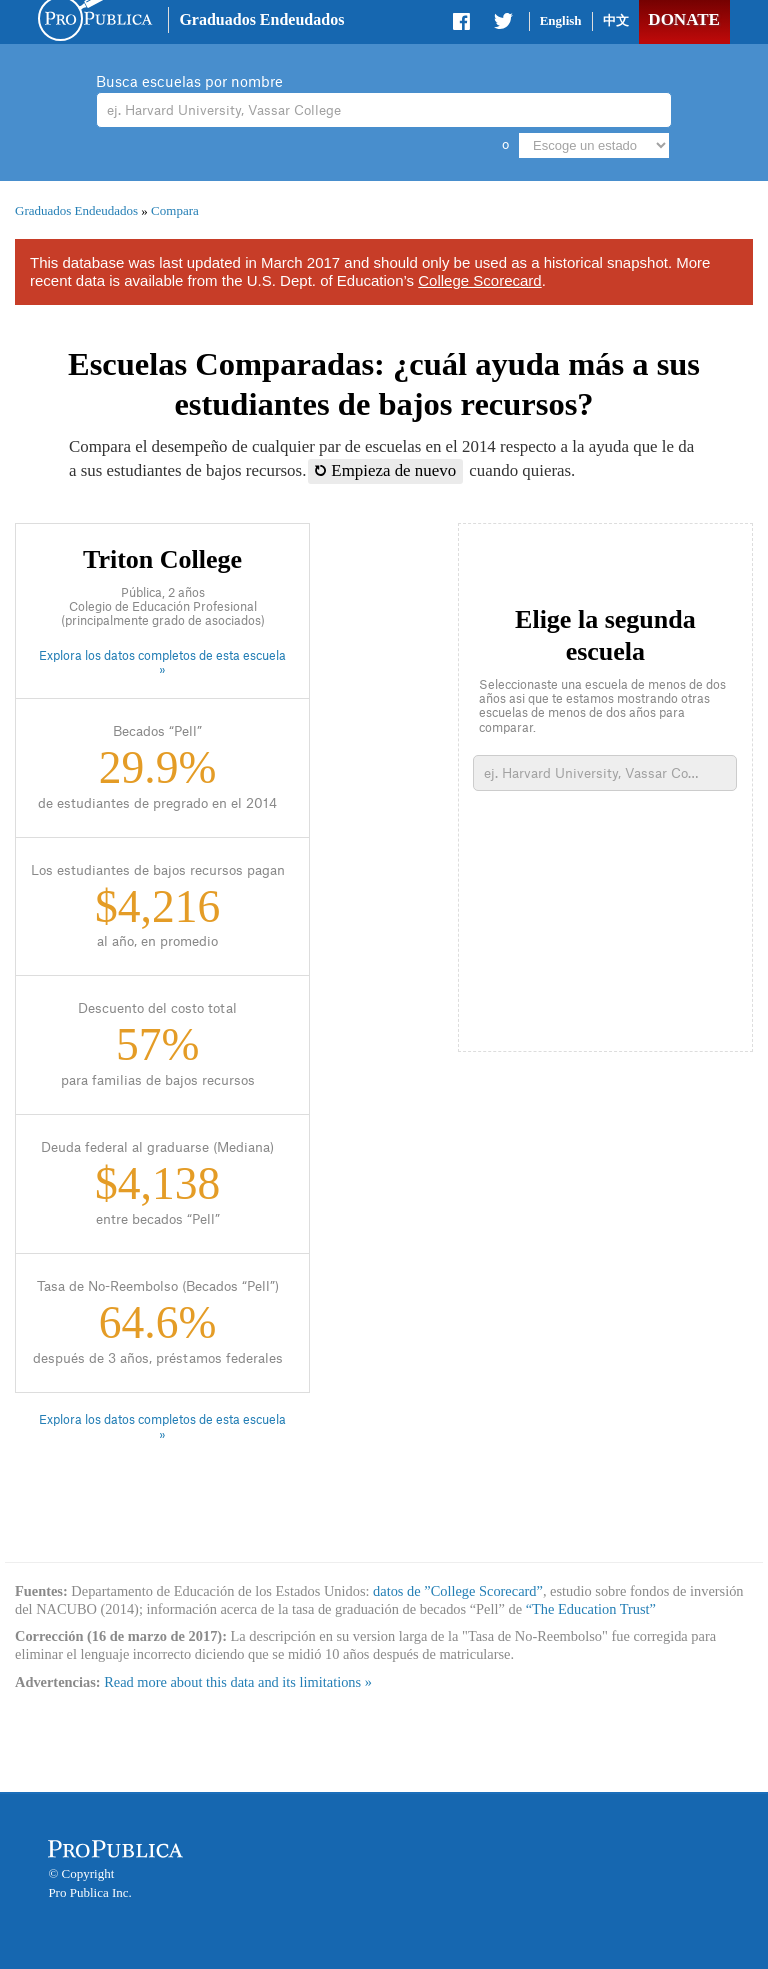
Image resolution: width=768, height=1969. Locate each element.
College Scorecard (479, 280)
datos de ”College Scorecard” (458, 1591)
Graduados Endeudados (261, 19)
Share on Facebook (463, 25)
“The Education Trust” (591, 1609)
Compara (175, 210)
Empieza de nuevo (385, 470)
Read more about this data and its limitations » (238, 1682)
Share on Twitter (503, 25)
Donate (683, 19)
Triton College (162, 559)
